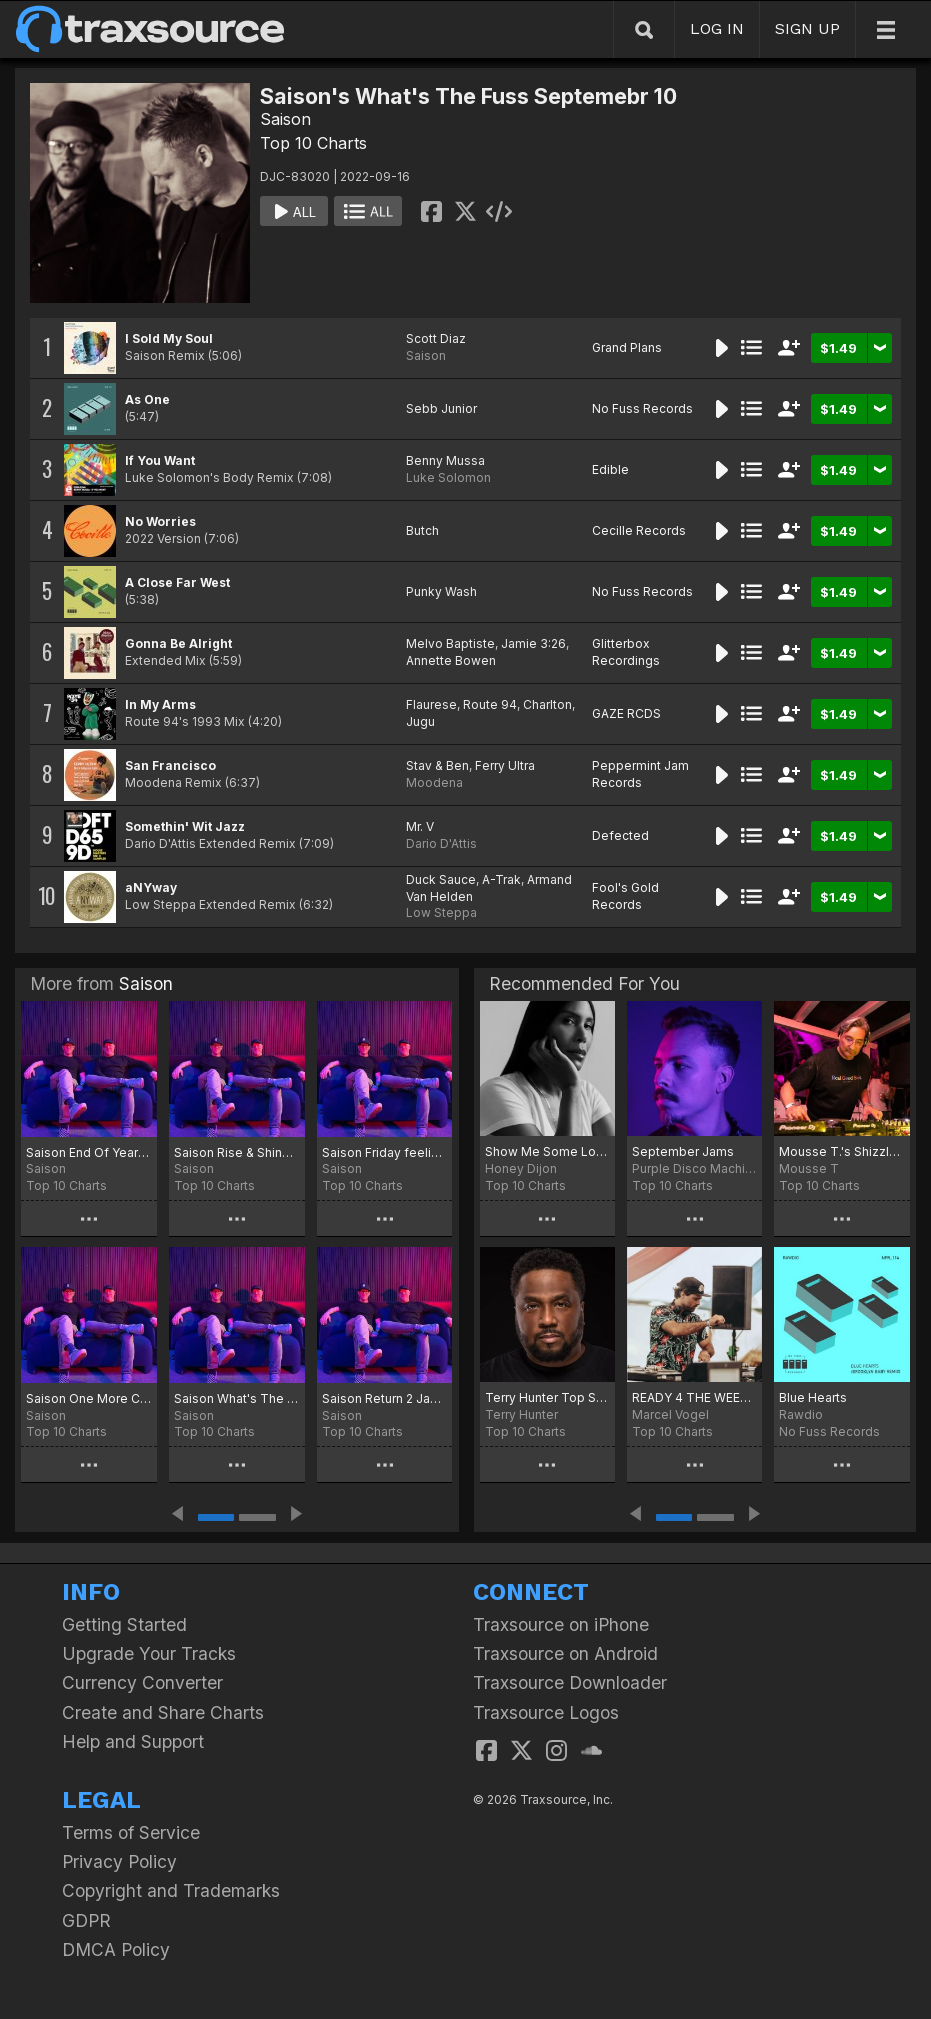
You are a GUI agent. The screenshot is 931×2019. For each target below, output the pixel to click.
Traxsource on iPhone (561, 1624)
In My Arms (160, 704)
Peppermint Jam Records (640, 774)
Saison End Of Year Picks (89, 1152)
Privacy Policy (119, 1861)
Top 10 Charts (313, 143)
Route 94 (490, 704)
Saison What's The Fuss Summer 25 (237, 1398)
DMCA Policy (116, 1949)
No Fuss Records (642, 408)
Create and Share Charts (163, 1712)
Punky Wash (441, 591)
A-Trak (501, 879)
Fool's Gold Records (625, 896)
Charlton (547, 704)
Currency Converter (142, 1682)
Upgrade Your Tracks (149, 1653)
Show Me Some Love (547, 1151)
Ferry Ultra (505, 765)
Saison (285, 119)
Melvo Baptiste (450, 643)
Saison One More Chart (89, 1398)
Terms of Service (131, 1832)
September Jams (683, 1151)
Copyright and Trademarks (171, 1890)
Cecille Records (639, 530)
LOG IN (717, 28)
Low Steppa (441, 912)
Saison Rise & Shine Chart (237, 1152)
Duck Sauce (441, 879)
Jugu (420, 721)
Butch (422, 530)
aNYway (151, 887)
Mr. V (420, 826)
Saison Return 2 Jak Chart (385, 1398)
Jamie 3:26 (533, 643)
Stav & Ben (437, 765)
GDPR (86, 1920)
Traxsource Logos (546, 1712)
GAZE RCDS (626, 713)
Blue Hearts (813, 1397)
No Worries (160, 521)
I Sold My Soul (169, 338)
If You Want (160, 460)
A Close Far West (177, 582)
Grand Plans (627, 347)
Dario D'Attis (441, 843)
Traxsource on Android (565, 1653)
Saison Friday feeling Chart (385, 1152)
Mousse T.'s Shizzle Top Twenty (841, 1151)
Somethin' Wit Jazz (185, 826)
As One (147, 399)
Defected (620, 835)
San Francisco (170, 765)
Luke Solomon (448, 477)
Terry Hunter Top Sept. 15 (547, 1397)
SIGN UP (807, 28)
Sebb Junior (441, 408)
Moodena (434, 782)
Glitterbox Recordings (626, 652)
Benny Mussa (445, 460)
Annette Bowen (451, 660)
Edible (610, 469)
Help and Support (133, 1741)
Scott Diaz (436, 338)
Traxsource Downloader (570, 1682)
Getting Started (124, 1624)
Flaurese (431, 704)
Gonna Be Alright (178, 643)
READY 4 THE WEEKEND (694, 1397)
